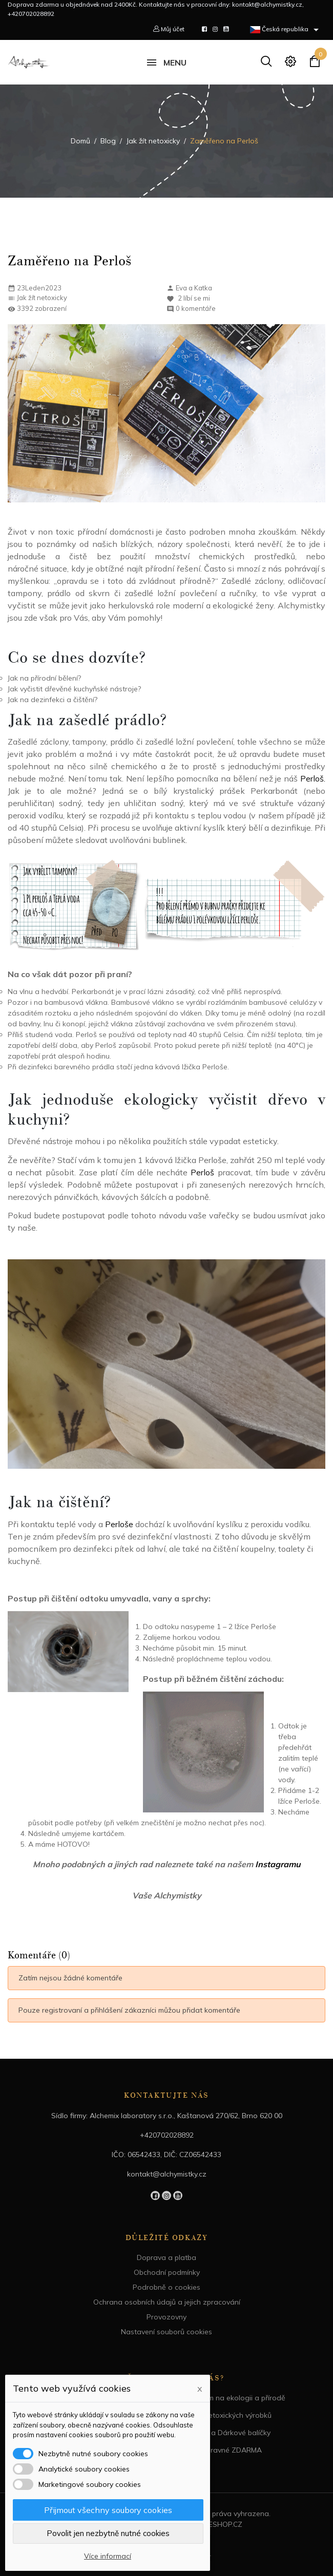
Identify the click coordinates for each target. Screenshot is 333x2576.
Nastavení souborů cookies (166, 2331)
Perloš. (312, 778)
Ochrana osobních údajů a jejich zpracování (166, 2302)
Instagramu (278, 1864)
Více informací (107, 2556)
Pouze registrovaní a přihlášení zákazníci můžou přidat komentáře (129, 2010)
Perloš (204, 1172)
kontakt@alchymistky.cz (166, 2174)
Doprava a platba (166, 2257)
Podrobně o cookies (166, 2287)
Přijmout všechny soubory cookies (108, 2510)
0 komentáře (196, 308)
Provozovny (166, 2316)
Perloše (119, 1524)
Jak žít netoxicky (42, 297)
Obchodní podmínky (167, 2272)
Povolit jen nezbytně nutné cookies (108, 2533)
